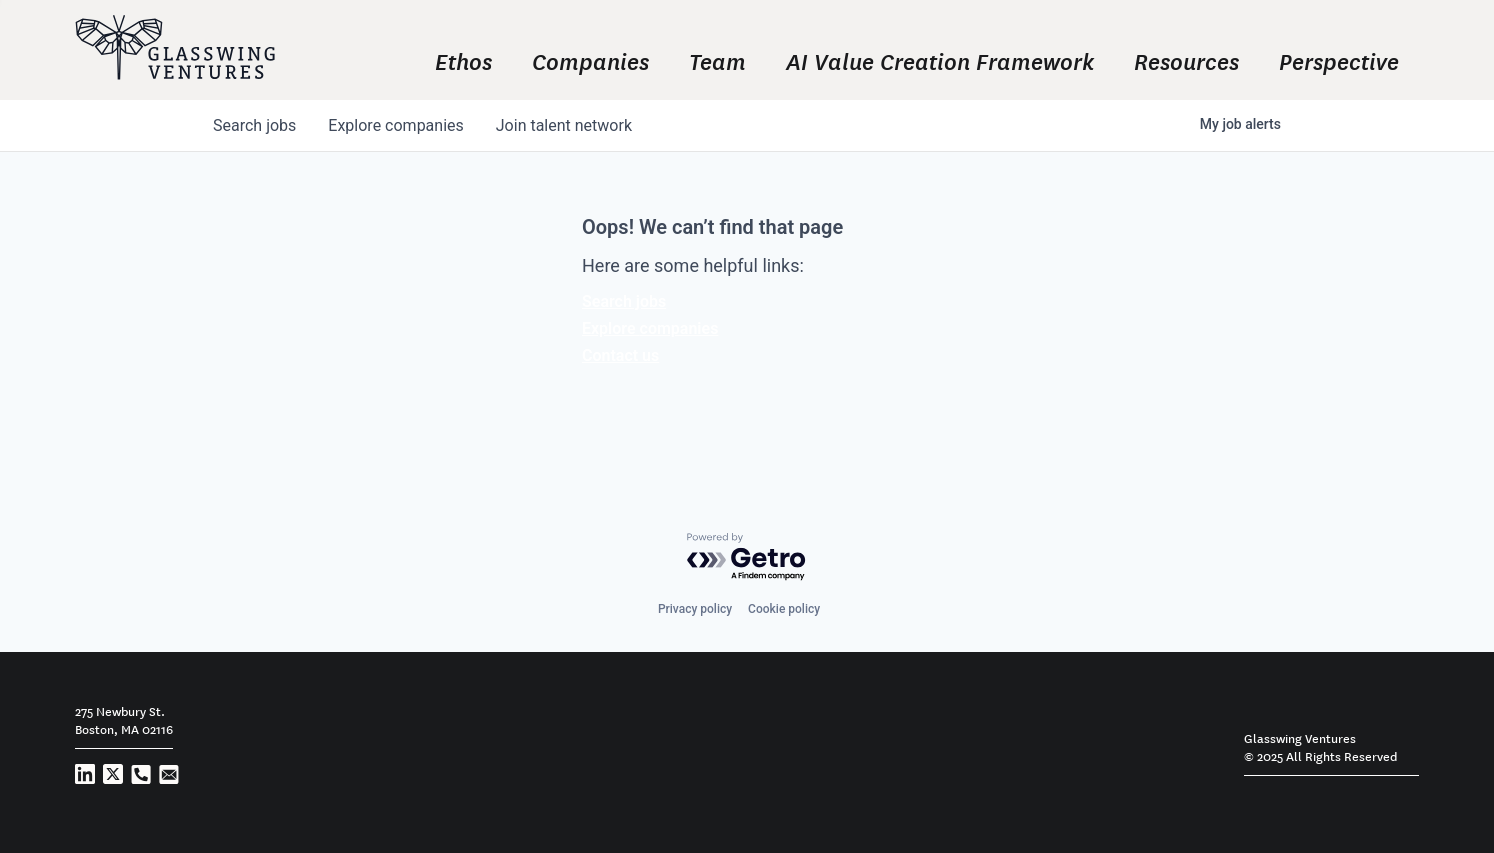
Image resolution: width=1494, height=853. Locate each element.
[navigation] (877, 60)
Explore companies (650, 328)
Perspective (1339, 60)
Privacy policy (695, 609)
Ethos (463, 60)
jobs (254, 125)
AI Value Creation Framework (940, 60)
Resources (1186, 60)
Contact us (620, 355)
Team (717, 60)
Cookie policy (784, 609)
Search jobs (624, 301)
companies (395, 125)
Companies (590, 60)
